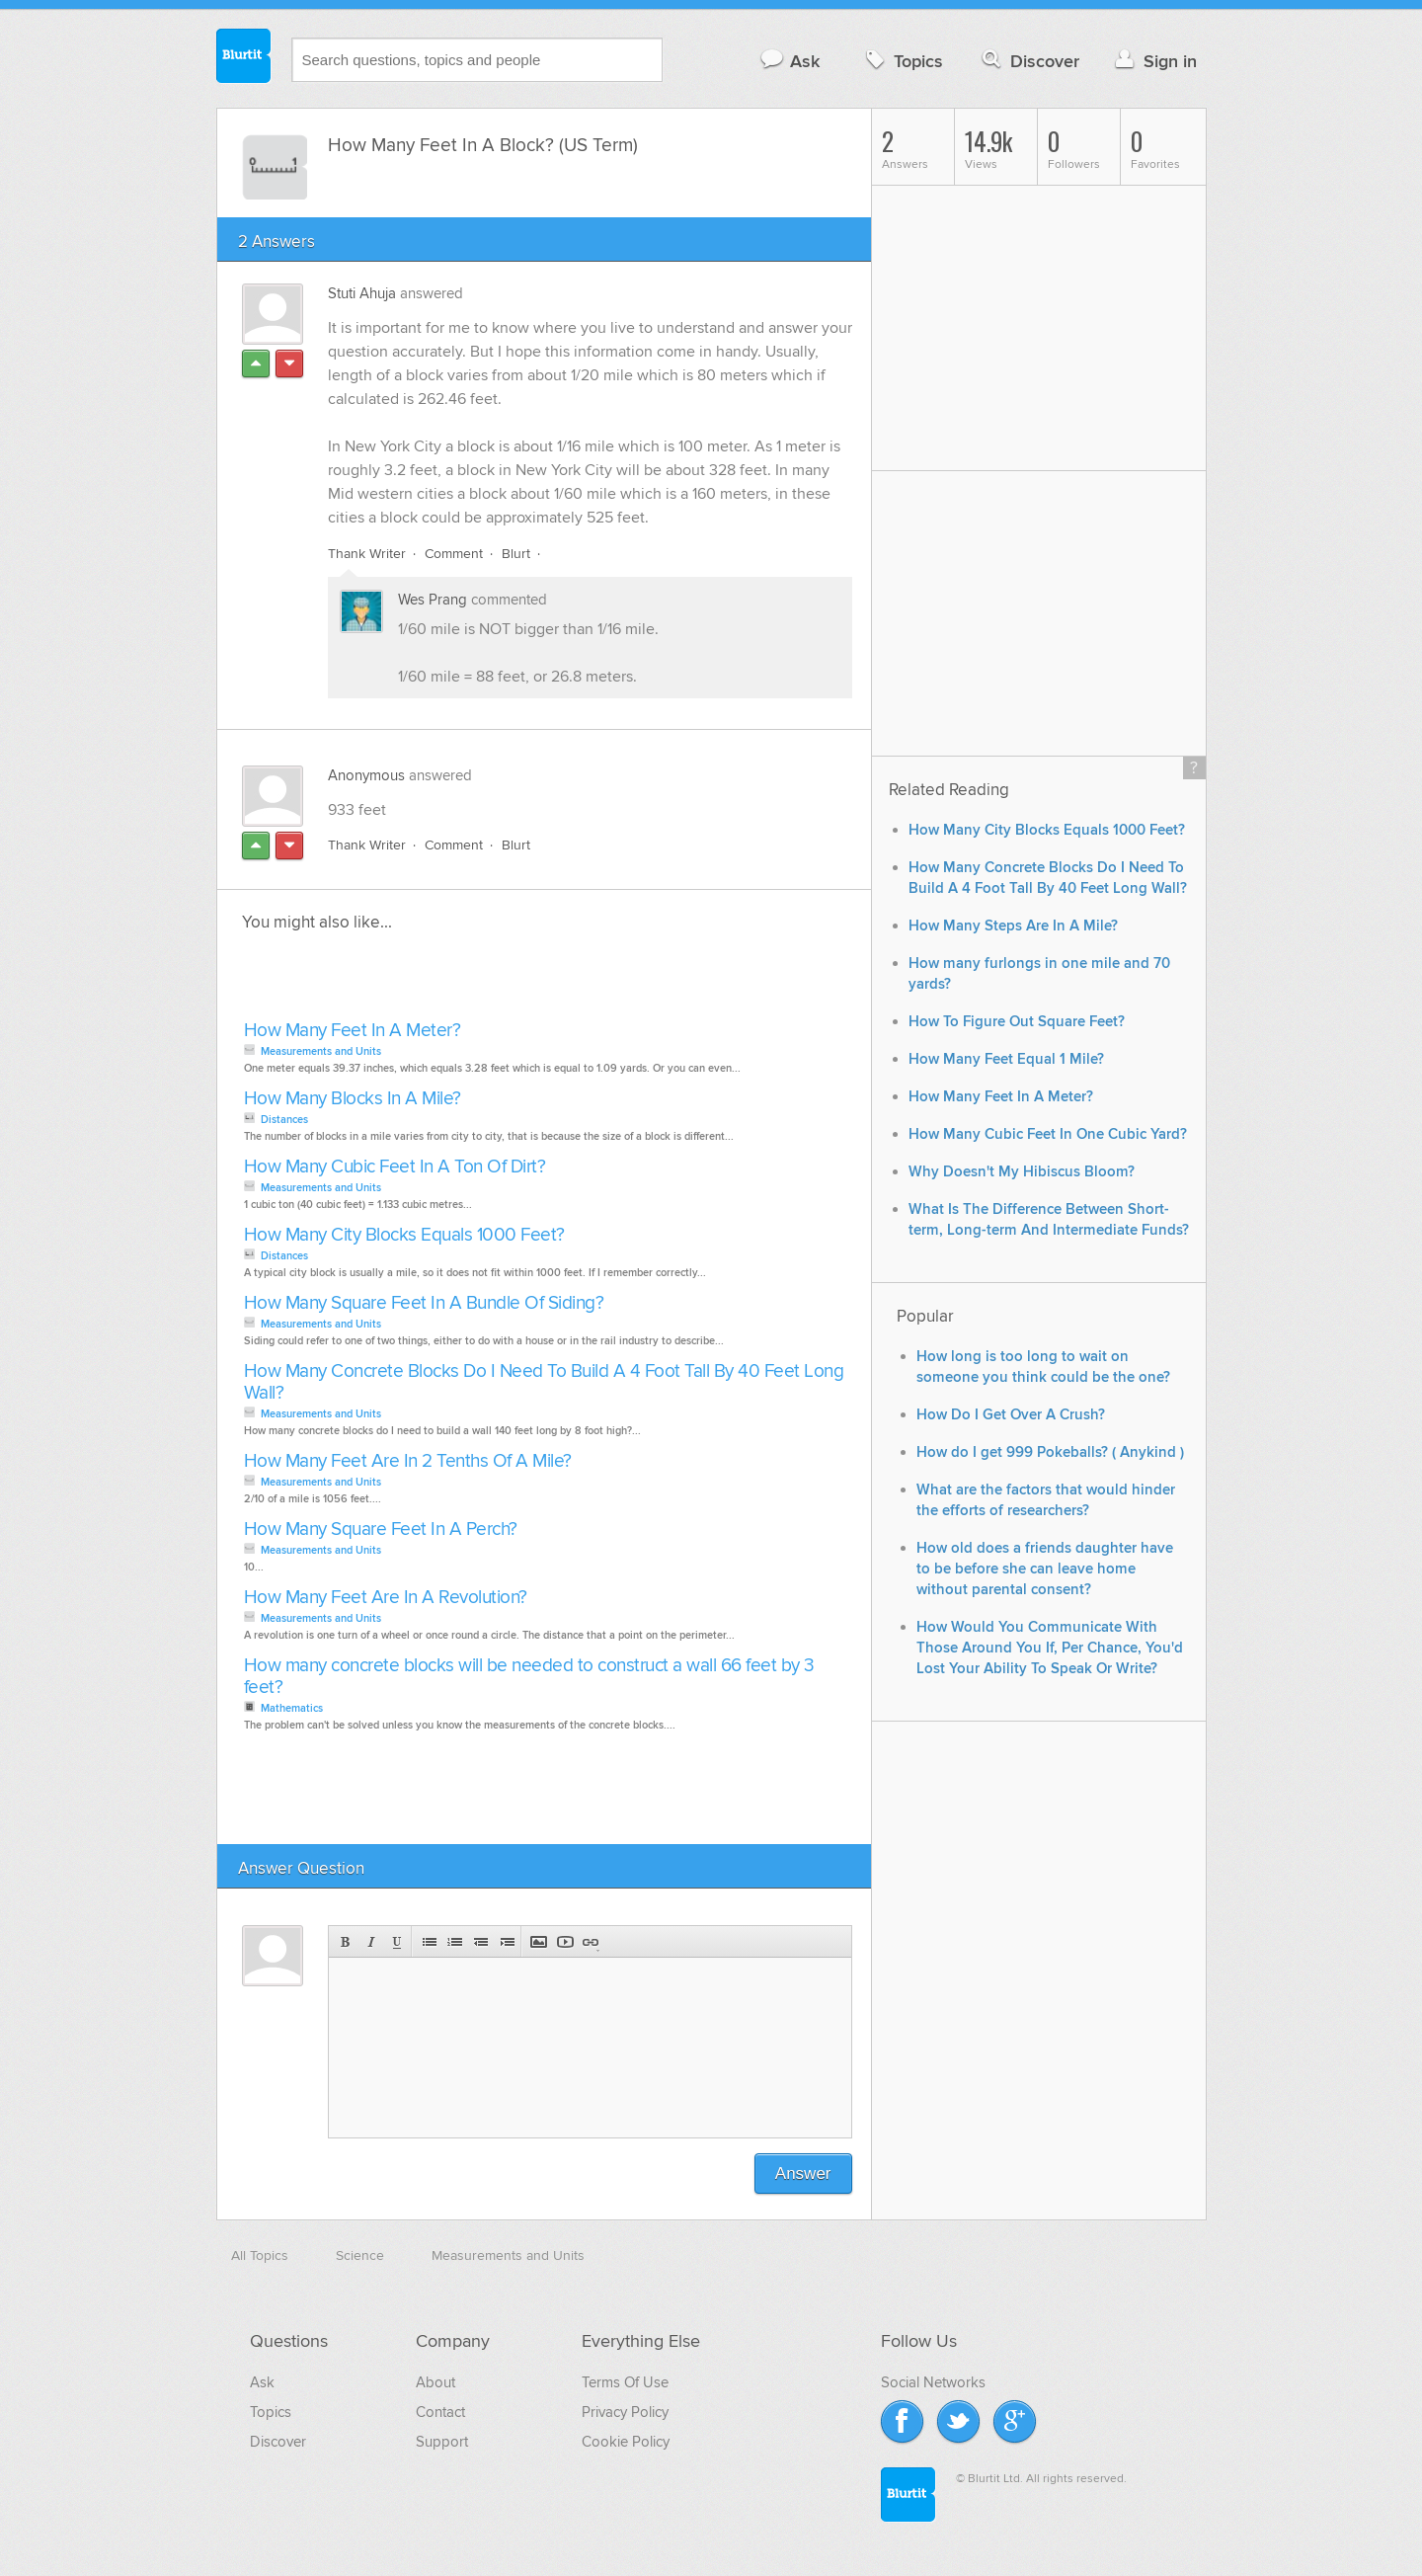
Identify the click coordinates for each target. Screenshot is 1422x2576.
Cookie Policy (626, 2442)
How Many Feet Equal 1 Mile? (1006, 1059)
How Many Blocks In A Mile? (352, 1098)
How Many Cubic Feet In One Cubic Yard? (1047, 1134)
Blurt (516, 553)
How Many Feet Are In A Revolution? (385, 1597)
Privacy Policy (625, 2412)
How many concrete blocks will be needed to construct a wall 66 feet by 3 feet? (529, 1676)
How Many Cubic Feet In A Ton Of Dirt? (395, 1167)
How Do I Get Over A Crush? (1010, 1415)
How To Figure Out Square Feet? (1016, 1021)
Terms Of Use (625, 2382)
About (435, 2382)
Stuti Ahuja (362, 293)
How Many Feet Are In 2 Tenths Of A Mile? (408, 1461)
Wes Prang (432, 599)
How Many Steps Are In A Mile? (1013, 926)
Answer (803, 2173)
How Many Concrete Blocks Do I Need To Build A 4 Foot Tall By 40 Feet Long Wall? (544, 1382)
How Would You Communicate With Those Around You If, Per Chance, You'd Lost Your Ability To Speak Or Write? (1049, 1648)
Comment (454, 553)
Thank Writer (367, 553)
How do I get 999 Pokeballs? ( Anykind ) (1050, 1452)
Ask (789, 60)
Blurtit (244, 58)
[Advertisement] (466, 981)
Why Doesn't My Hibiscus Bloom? (1021, 1172)
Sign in (1154, 60)
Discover (1028, 60)
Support (442, 2442)
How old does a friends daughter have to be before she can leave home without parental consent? (1044, 1569)
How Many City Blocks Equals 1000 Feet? (404, 1235)
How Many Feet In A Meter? (352, 1030)
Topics (902, 60)
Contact (440, 2412)
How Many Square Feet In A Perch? (380, 1529)
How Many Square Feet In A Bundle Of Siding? (424, 1303)
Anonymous (366, 775)
